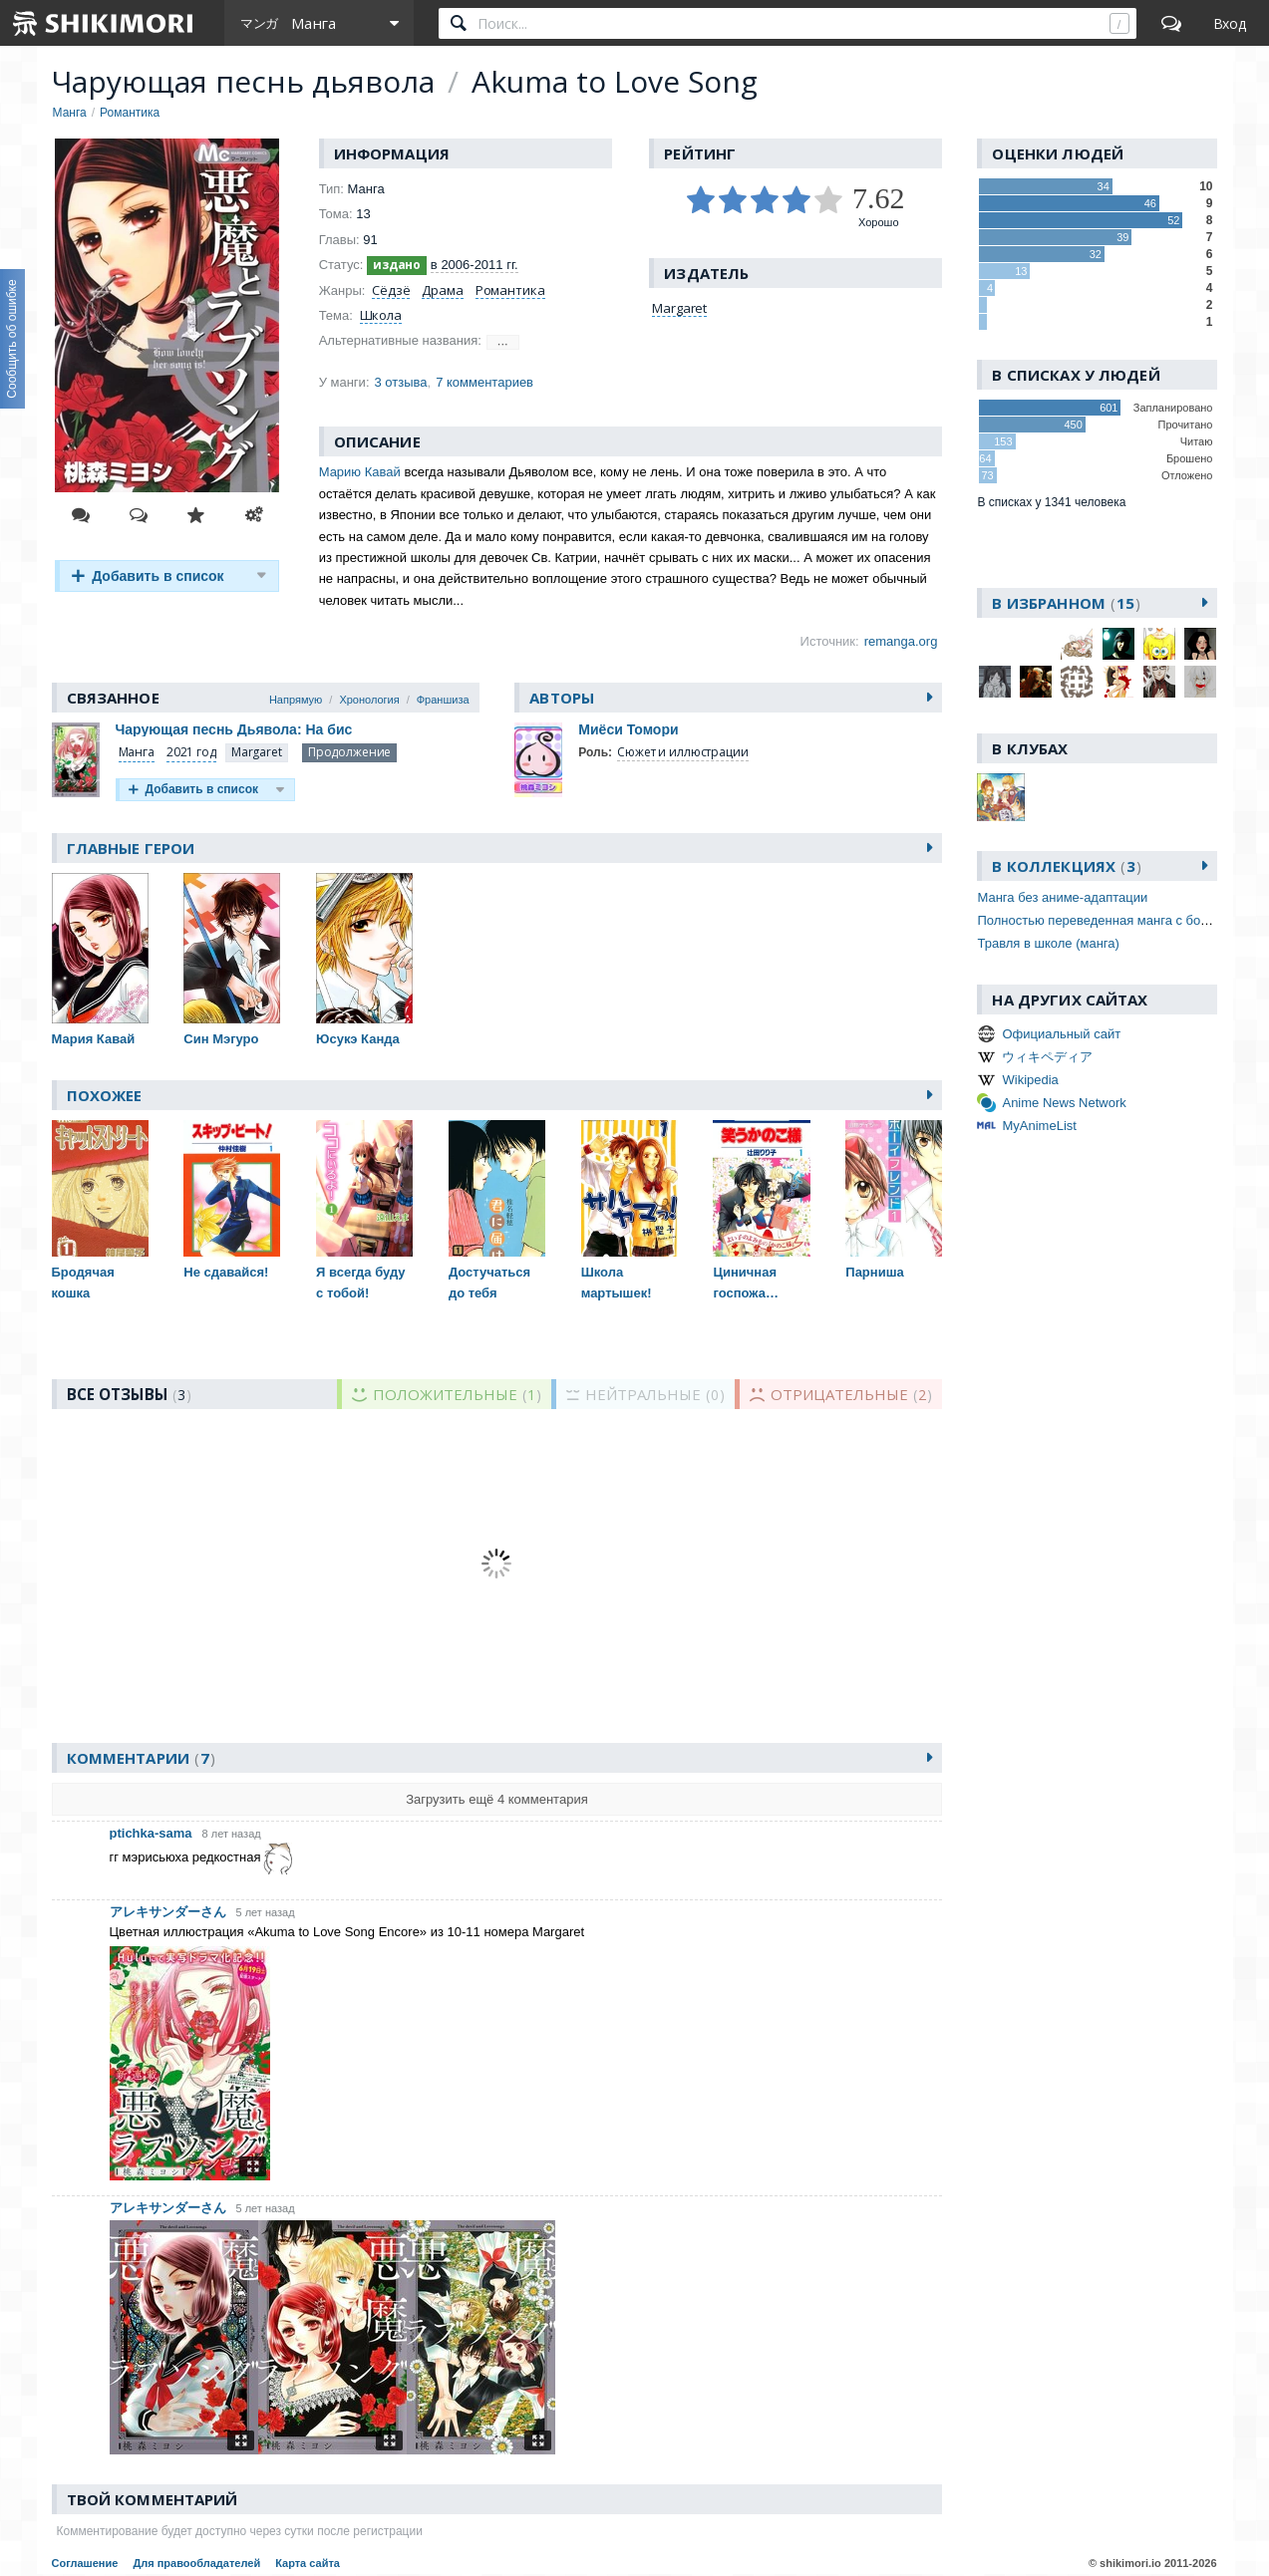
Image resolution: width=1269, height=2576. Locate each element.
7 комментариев (484, 382)
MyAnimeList (1039, 1125)
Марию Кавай (360, 471)
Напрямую (295, 700)
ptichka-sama (151, 1833)
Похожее (105, 1095)
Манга (137, 751)
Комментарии (141, 1758)
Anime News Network (1063, 1102)
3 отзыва (401, 382)
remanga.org (901, 641)
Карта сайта (307, 2563)
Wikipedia (1030, 1079)
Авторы (561, 698)
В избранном (1066, 603)
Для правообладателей (196, 2563)
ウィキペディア (1047, 1056)
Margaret (679, 308)
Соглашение (85, 2563)
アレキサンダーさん (168, 1911)
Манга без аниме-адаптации (1062, 897)
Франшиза (443, 700)
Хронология (369, 700)
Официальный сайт (1061, 1033)
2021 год (191, 751)
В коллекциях (1066, 866)
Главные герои (131, 848)
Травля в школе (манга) (1047, 943)
